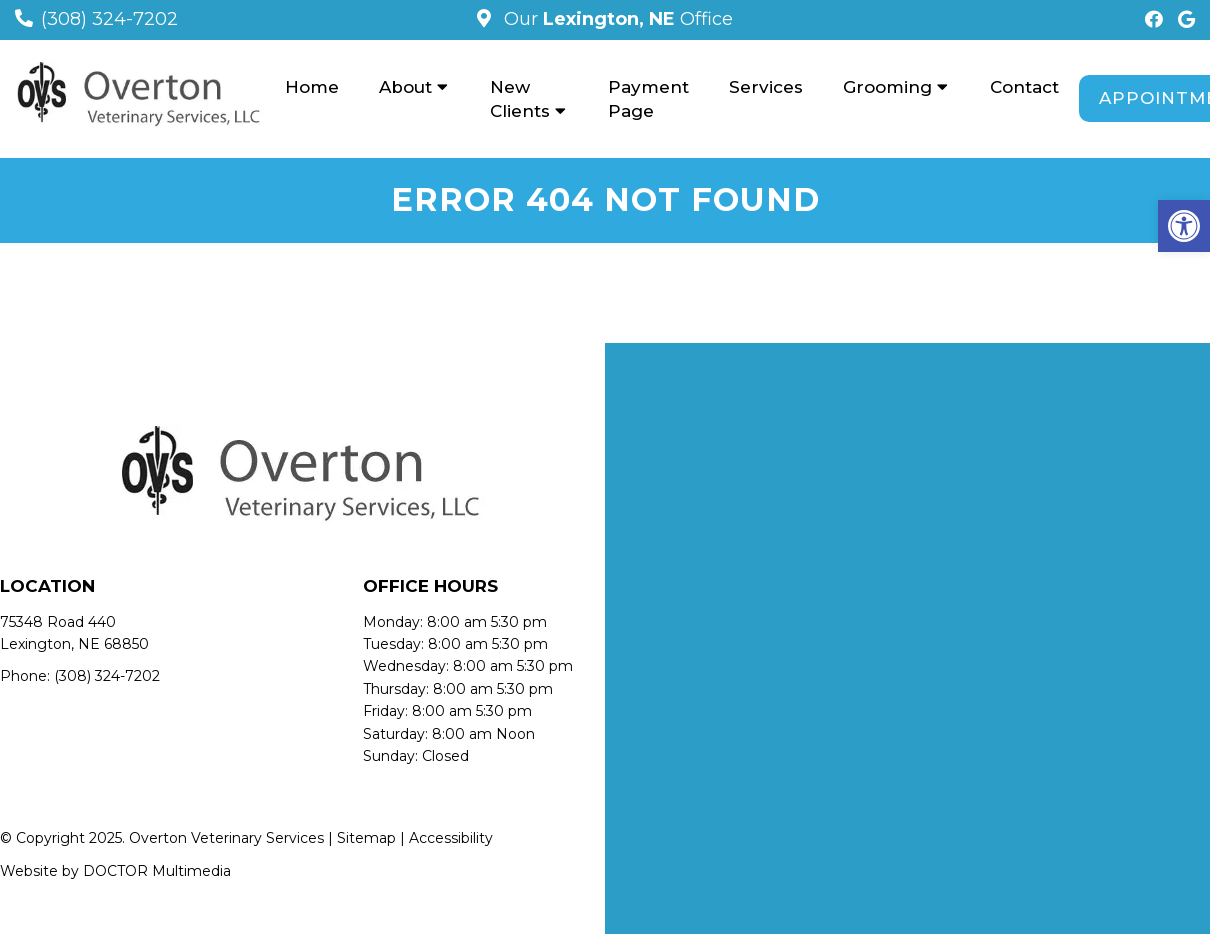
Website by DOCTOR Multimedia (115, 871)
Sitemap (366, 838)
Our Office (616, 19)
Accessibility (451, 838)
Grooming (887, 87)
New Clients (520, 99)
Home (312, 87)
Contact (1024, 87)
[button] (1184, 226)
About (405, 87)
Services (766, 87)
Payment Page (648, 99)
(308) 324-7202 (109, 19)
